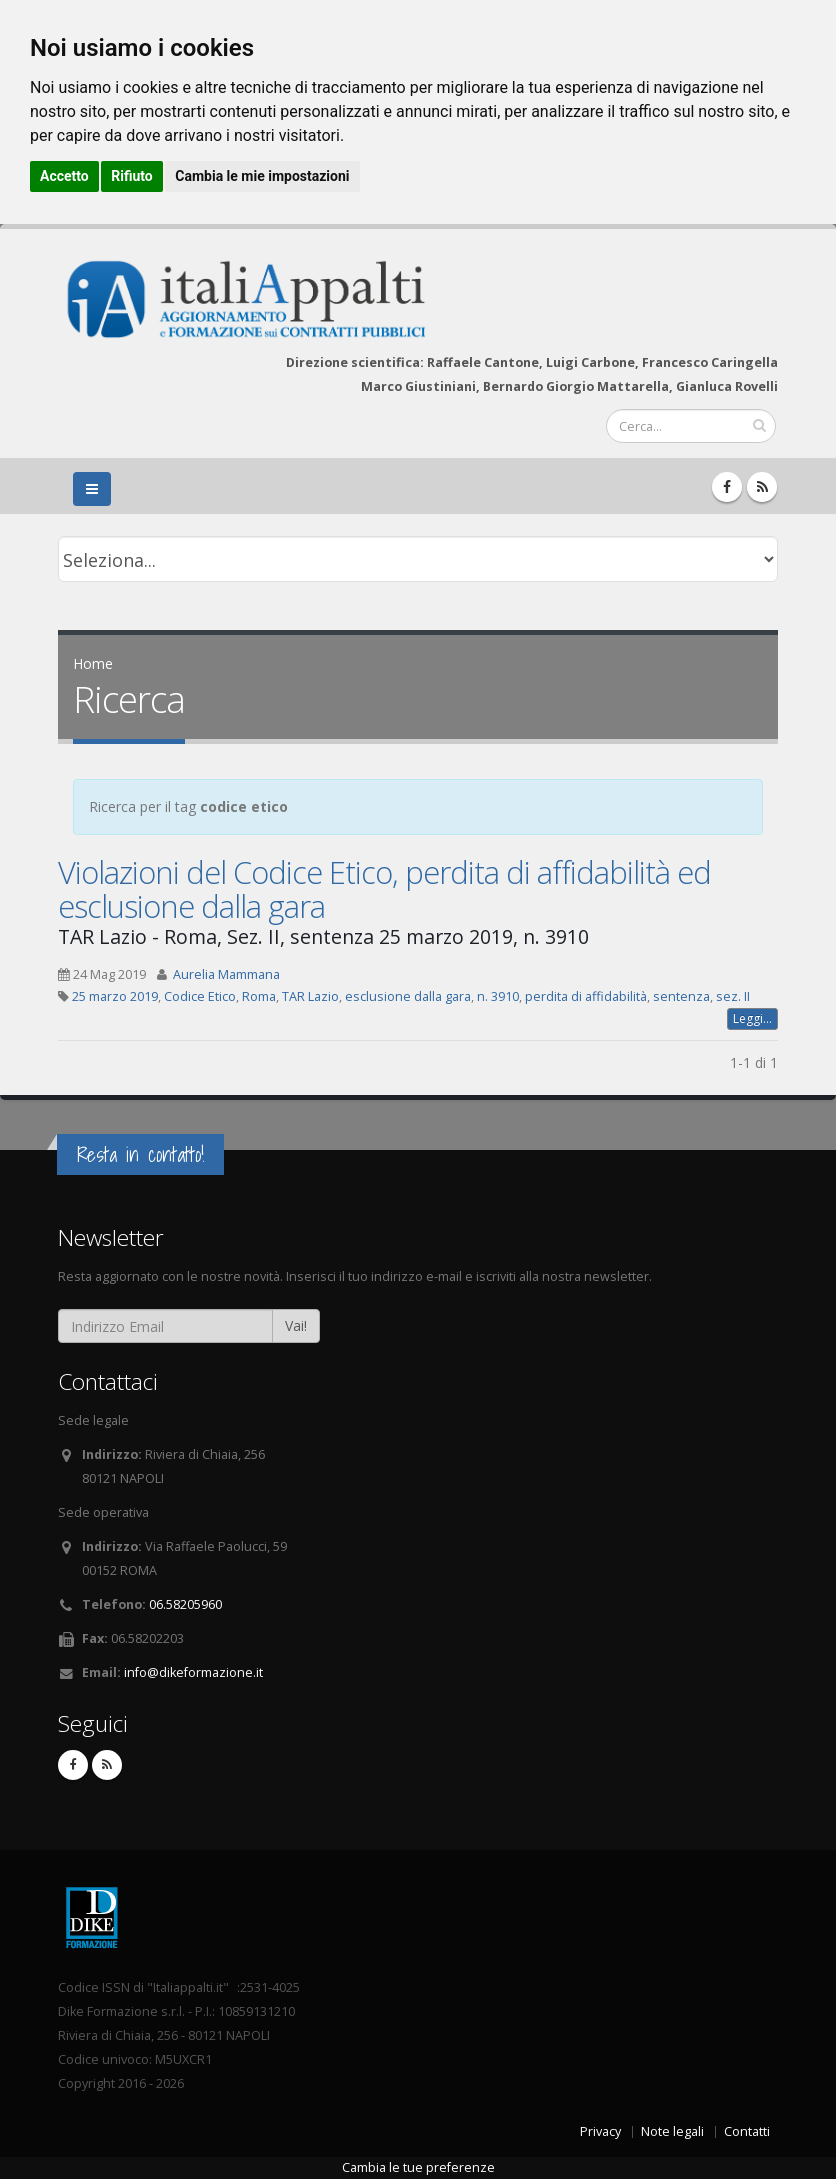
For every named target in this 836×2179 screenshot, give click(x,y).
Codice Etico (200, 996)
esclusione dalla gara (408, 996)
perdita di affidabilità (586, 996)
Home (93, 663)
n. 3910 (498, 996)
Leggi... (752, 1018)
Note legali (672, 2131)
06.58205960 (185, 1604)
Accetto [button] (64, 176)
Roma (259, 996)
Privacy (600, 2131)
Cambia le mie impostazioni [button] (262, 176)
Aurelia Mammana (226, 974)
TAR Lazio (310, 996)
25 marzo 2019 (115, 996)
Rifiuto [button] (132, 176)
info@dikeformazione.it (193, 1672)
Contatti (747, 2131)
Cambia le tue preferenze (418, 2167)
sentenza (681, 996)
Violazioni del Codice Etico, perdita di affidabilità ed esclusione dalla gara (384, 889)
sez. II (733, 996)
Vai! (296, 1325)
